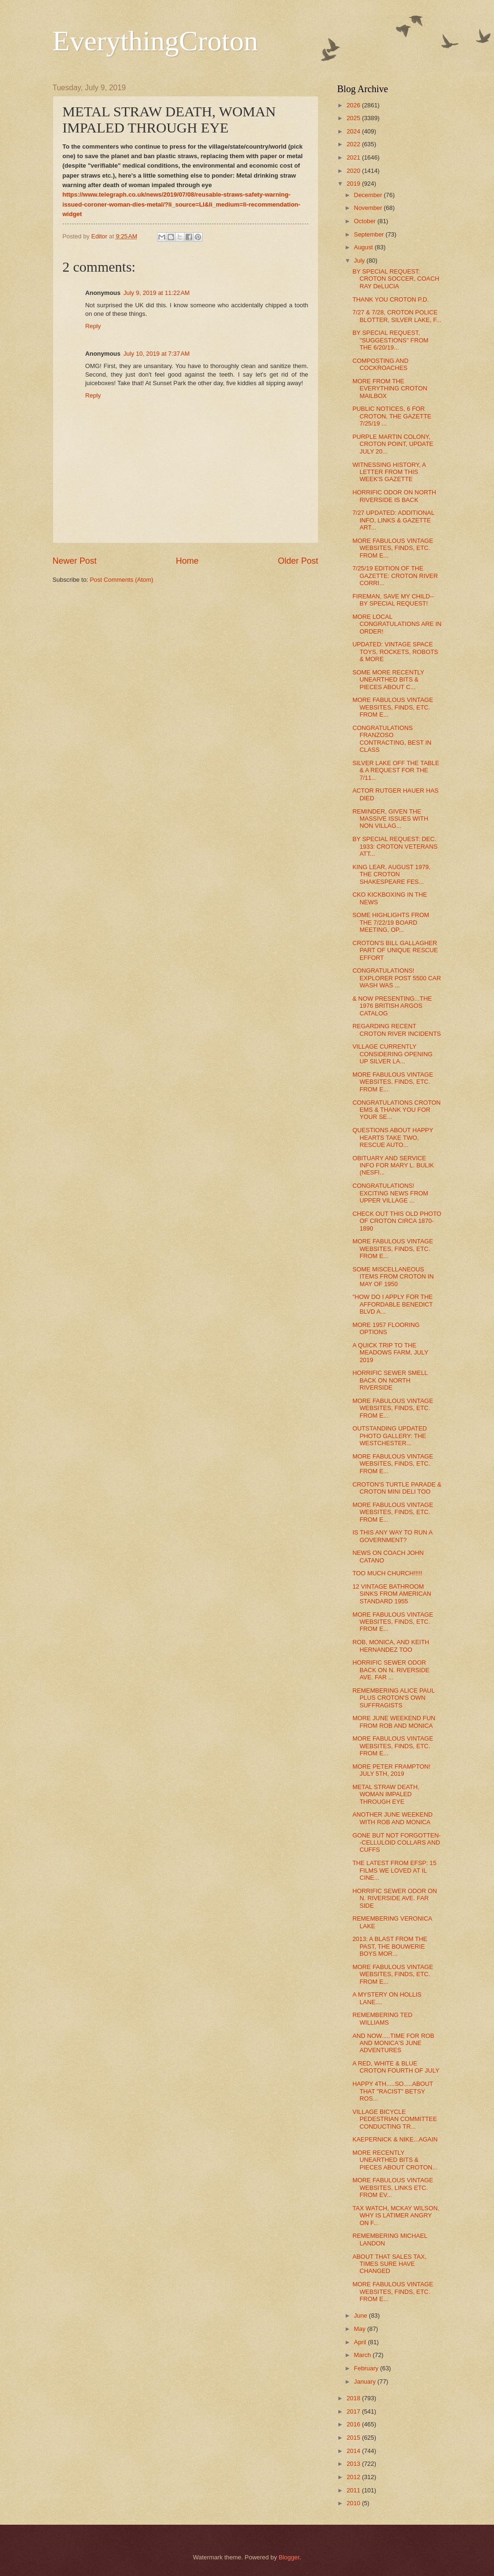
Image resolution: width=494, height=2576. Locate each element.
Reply (93, 326)
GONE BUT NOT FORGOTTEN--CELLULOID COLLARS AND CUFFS (397, 1843)
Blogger (289, 2557)
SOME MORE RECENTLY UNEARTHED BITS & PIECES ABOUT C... (388, 680)
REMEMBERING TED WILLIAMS (382, 2018)
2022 (354, 144)
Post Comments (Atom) (121, 579)
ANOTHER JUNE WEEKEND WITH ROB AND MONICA (393, 1818)
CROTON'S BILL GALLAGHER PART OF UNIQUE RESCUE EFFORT (395, 950)
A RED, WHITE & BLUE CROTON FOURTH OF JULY (396, 2067)
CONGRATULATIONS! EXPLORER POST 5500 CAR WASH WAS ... (397, 978)
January (365, 2381)
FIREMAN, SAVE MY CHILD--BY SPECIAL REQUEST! (393, 600)
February (367, 2368)
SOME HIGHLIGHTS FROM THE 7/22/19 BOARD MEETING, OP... (391, 922)
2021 (354, 157)
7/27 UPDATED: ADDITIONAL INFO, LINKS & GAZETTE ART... (393, 520)
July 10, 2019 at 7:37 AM (156, 353)
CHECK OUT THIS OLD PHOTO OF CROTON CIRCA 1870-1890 (397, 1221)
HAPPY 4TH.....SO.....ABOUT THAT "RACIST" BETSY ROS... (393, 2091)
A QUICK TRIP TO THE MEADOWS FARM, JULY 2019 (391, 1353)
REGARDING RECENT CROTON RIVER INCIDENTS (397, 1030)
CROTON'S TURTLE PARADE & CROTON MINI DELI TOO (397, 1488)
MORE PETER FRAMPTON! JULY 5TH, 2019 (391, 1770)
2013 (354, 2463)
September (370, 234)
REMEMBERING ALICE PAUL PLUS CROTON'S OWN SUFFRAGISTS (394, 1698)
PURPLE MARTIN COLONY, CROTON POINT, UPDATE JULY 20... (393, 444)
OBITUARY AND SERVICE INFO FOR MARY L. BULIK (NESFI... (393, 1165)
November (369, 207)
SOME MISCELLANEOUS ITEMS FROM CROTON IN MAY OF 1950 (393, 1277)
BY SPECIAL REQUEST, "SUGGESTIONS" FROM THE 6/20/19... (391, 340)
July (360, 260)
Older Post (298, 561)
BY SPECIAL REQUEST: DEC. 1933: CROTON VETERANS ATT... (395, 846)
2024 (354, 131)
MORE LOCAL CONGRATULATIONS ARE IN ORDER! (397, 624)
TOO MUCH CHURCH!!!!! (387, 1573)
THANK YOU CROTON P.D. (391, 299)
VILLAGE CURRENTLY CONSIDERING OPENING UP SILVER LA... (393, 1054)
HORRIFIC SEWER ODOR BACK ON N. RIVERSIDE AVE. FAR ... (391, 1670)
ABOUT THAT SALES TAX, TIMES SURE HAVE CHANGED (390, 2264)
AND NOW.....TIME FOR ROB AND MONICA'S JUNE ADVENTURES (393, 2043)
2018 (354, 2398)
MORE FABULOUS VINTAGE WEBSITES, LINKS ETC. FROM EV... (393, 2187)
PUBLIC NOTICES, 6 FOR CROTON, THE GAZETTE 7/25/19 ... (392, 416)
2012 (354, 2477)
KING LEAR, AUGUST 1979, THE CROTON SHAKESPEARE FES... (391, 874)
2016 (354, 2424)
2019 (354, 183)
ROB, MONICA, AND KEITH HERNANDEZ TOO (391, 1645)
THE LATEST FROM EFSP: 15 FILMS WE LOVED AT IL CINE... (395, 1870)
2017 (354, 2411)
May (360, 2328)
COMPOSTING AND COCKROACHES (381, 364)
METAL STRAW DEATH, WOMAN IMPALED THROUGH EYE (386, 1794)
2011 (354, 2490)
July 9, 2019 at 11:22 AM (156, 292)
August (364, 247)
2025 (354, 118)
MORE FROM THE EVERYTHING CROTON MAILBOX (390, 388)
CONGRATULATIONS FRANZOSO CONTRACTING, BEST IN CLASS (392, 738)
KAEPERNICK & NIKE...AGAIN (395, 2139)
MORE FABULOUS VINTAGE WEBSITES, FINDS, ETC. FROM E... (393, 548)
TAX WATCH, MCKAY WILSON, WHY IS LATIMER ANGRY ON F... (396, 2215)
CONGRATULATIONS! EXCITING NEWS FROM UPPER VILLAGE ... (391, 1193)
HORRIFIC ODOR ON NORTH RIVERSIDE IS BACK (394, 496)
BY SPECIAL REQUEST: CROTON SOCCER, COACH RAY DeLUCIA (396, 279)
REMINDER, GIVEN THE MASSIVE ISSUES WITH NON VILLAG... (391, 819)
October (365, 221)
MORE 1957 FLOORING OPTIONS (386, 1328)
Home (187, 561)
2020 (354, 170)
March (363, 2354)
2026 (354, 105)
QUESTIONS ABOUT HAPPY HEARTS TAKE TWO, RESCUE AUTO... (393, 1137)
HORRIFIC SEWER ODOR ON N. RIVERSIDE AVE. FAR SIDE (395, 1898)
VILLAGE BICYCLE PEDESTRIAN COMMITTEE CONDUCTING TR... (395, 2119)
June (361, 2315)
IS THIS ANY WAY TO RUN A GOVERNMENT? (392, 1536)
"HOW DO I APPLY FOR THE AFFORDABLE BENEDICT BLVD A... (393, 1304)
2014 (354, 2450)
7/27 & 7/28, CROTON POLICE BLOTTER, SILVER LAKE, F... (397, 316)
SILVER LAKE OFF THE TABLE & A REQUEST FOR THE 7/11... (396, 770)
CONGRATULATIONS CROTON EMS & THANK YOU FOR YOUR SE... (397, 1110)
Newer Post (75, 561)
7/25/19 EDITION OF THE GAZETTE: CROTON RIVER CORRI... (395, 576)
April (361, 2342)
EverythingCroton (155, 41)
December (369, 195)
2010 (354, 2503)
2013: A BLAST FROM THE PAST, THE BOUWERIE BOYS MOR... (390, 1946)
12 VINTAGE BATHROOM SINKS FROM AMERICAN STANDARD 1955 (392, 1594)
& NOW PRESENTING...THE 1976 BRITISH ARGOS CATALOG (392, 1006)
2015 (354, 2437)
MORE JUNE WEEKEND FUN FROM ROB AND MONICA (394, 1721)
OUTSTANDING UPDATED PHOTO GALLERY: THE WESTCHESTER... (390, 1436)
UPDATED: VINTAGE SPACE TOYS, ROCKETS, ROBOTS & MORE (395, 652)
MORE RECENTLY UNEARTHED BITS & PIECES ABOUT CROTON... (395, 2160)
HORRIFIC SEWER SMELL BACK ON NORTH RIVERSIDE (390, 1380)
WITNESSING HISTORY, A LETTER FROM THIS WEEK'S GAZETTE (389, 472)
